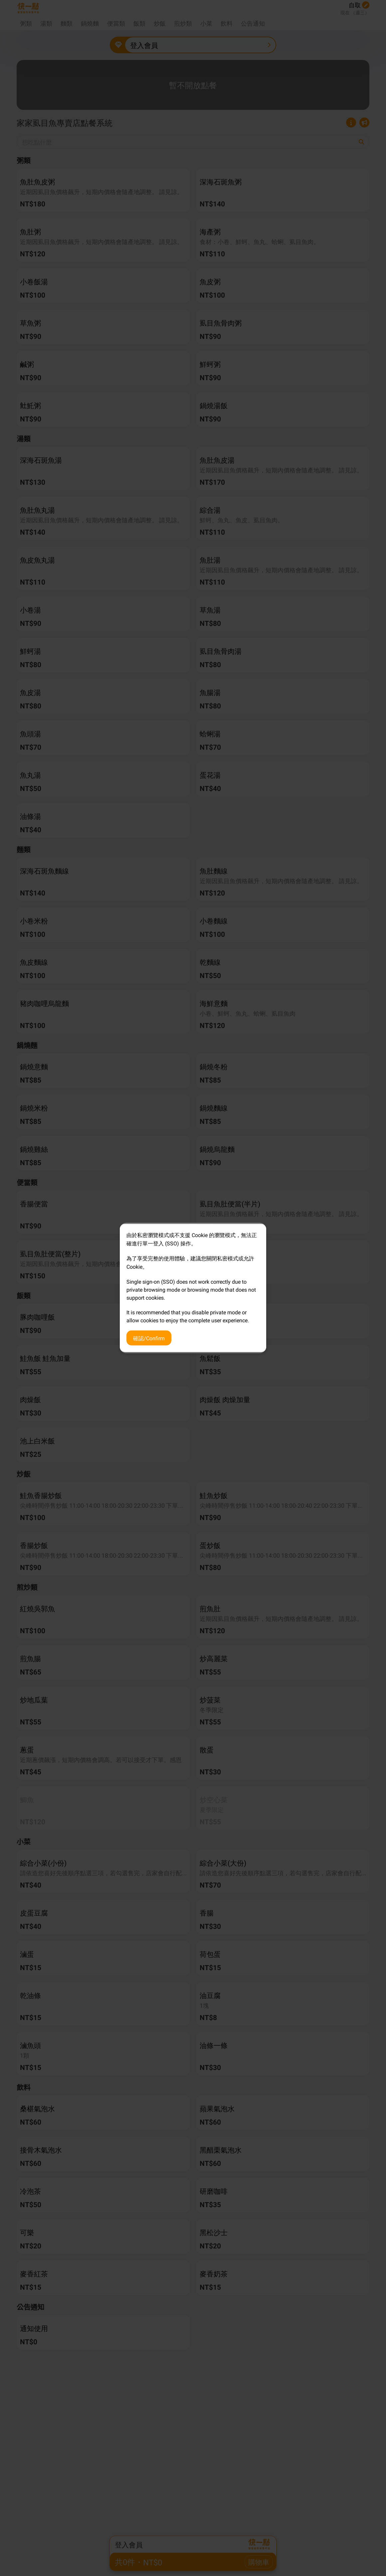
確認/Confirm (149, 1338)
